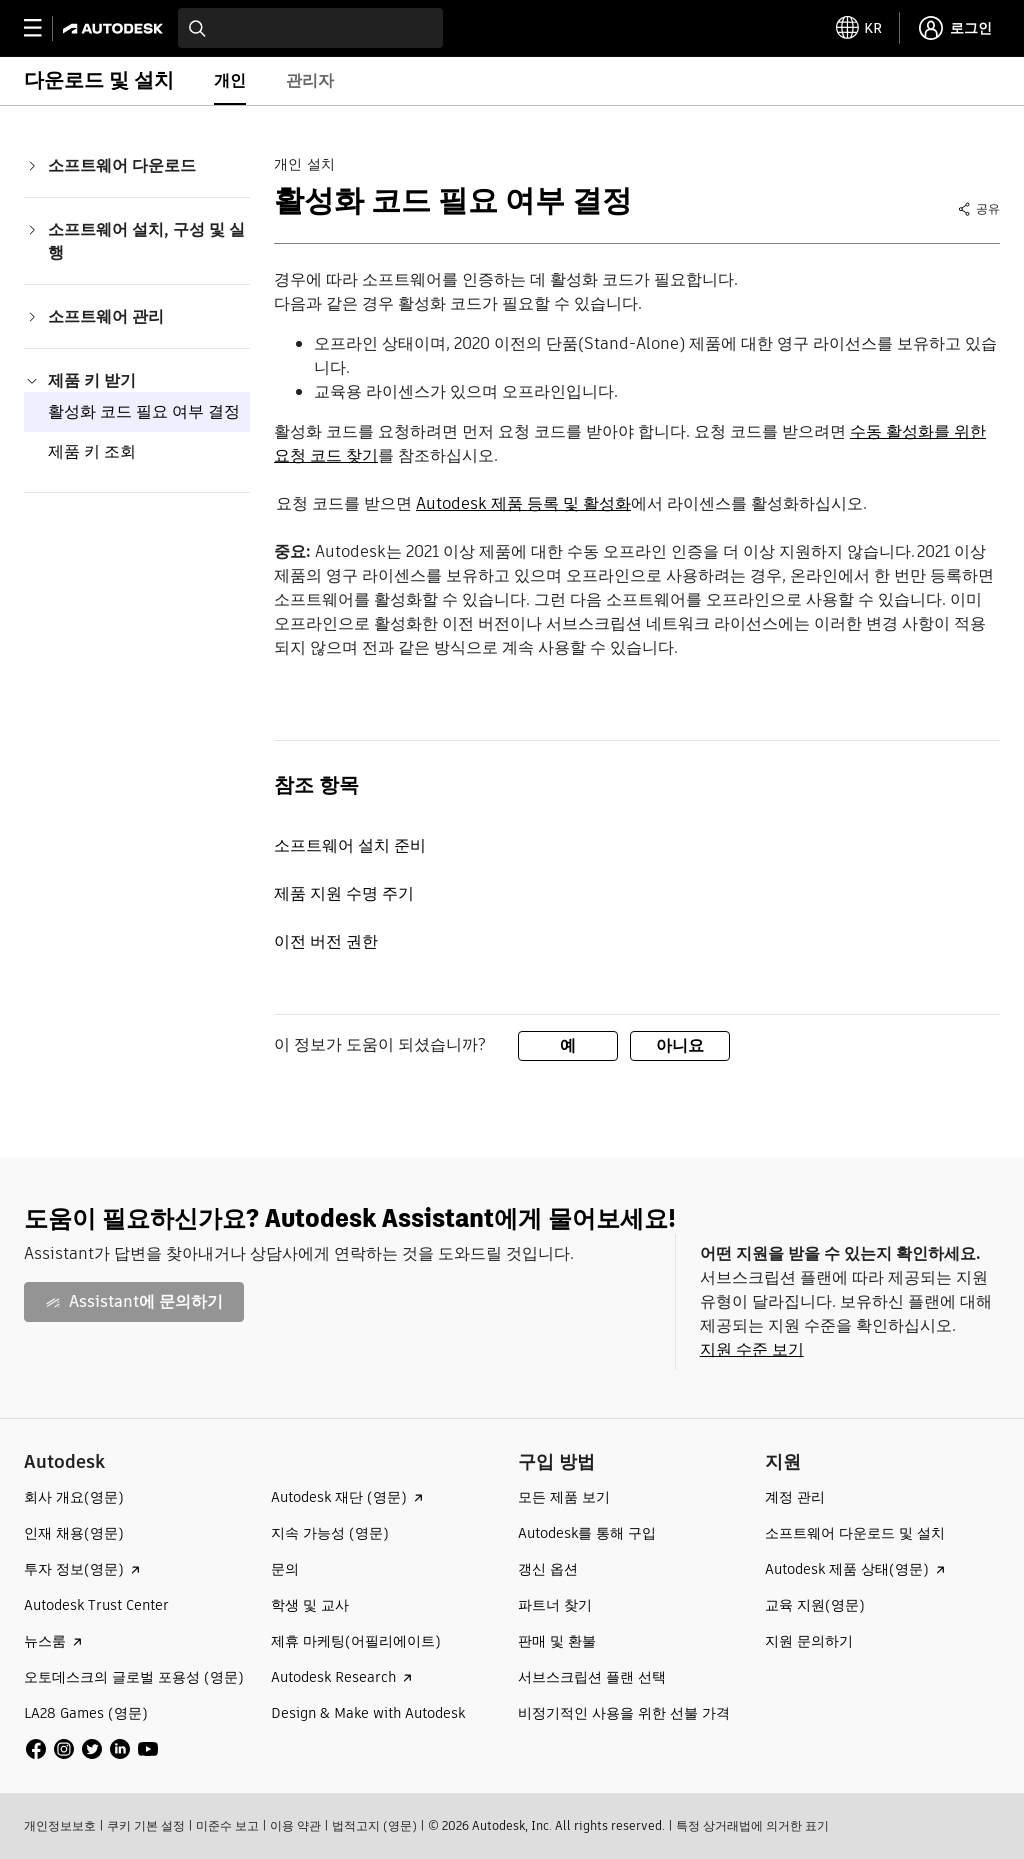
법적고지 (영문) (374, 1825)
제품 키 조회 (92, 451)
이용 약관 (295, 1825)
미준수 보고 (227, 1825)
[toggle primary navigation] (43, 28)
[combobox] (310, 28)
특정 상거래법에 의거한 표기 (752, 1825)
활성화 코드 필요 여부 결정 (144, 411)
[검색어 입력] (310, 28)
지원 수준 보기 (752, 1349)
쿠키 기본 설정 (146, 1825)
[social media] (92, 1749)
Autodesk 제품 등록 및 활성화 (523, 503)
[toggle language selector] (859, 28)
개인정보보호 (60, 1825)
